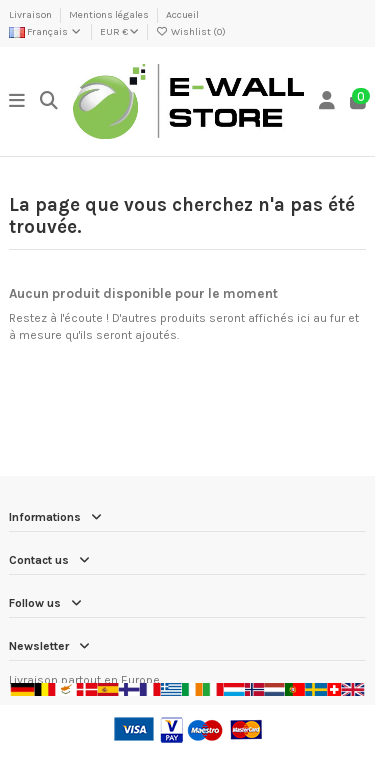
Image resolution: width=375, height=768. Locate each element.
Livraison (31, 15)
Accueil (182, 15)
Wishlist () (191, 32)
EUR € (119, 32)
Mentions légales (110, 15)
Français (46, 32)
